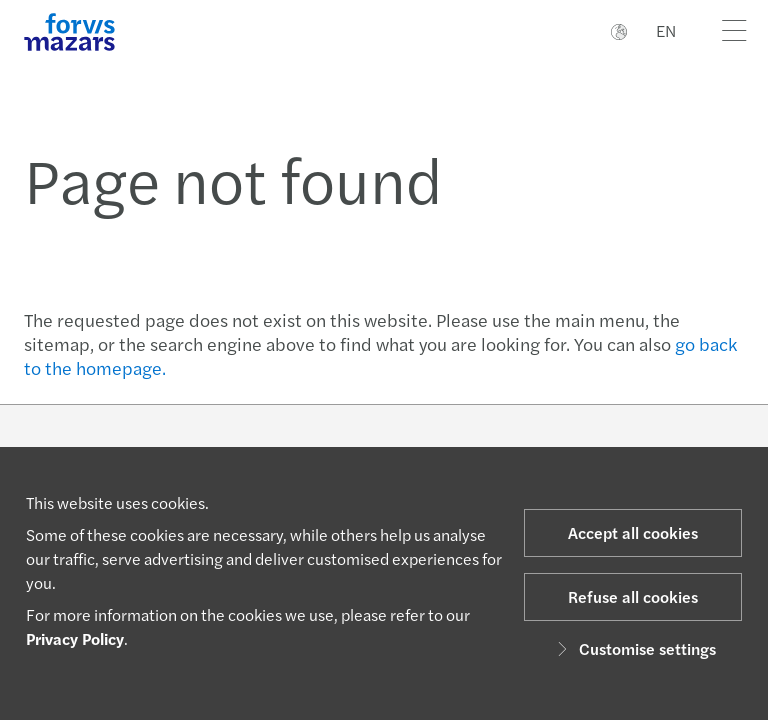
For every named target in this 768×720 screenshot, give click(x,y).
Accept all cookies (633, 532)
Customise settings (633, 648)
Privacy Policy (75, 638)
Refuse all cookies (633, 596)
